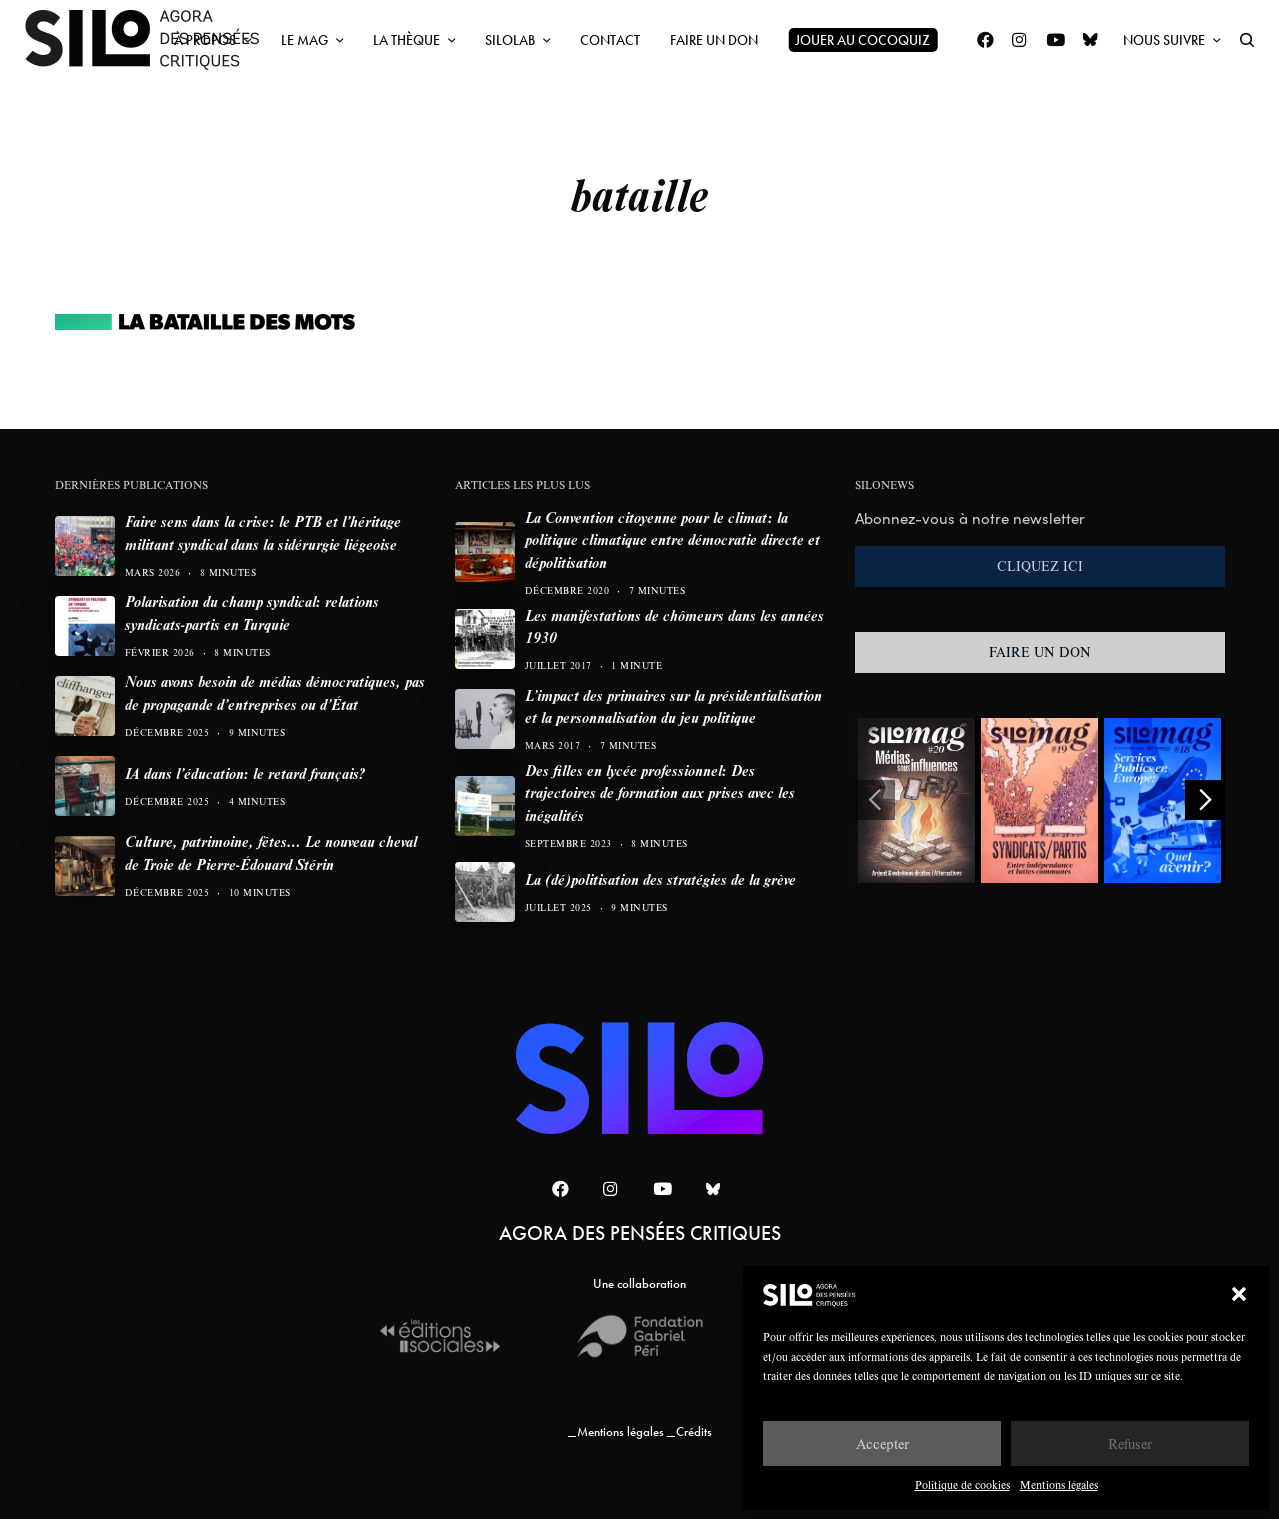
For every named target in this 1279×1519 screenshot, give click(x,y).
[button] (1239, 1294)
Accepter (882, 1443)
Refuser (1130, 1443)
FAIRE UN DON (1040, 652)
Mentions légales (1059, 1484)
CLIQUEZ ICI (1040, 566)
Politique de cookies (962, 1484)
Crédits (694, 1431)
